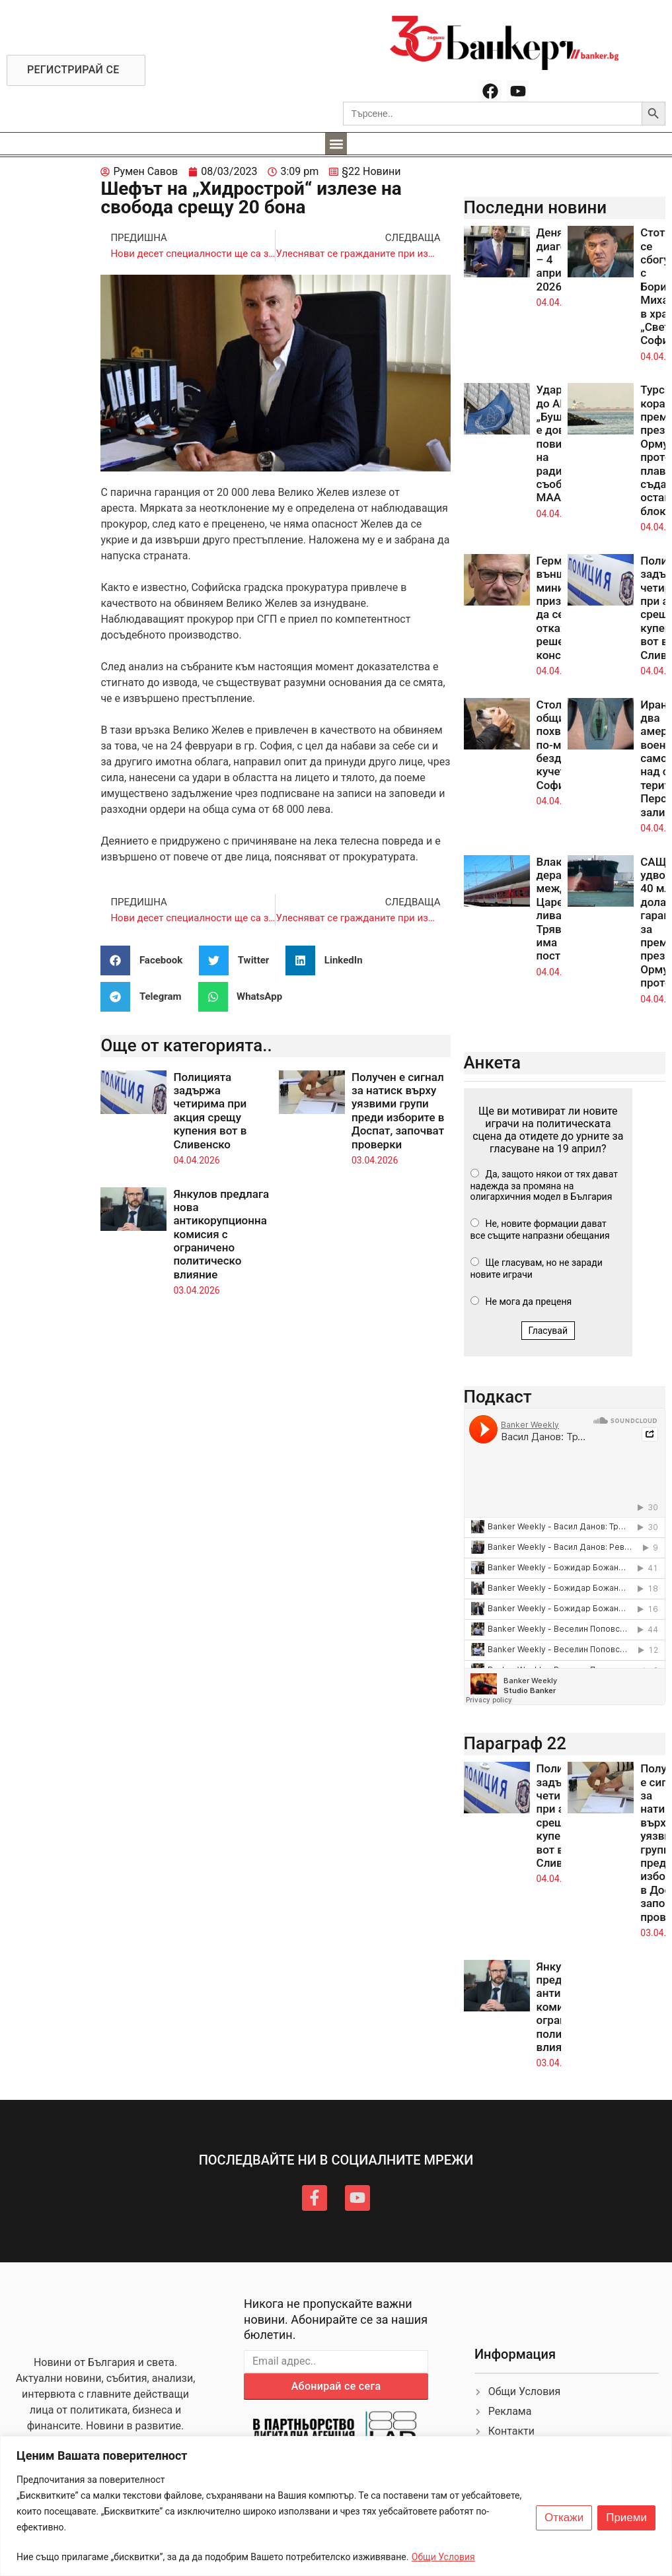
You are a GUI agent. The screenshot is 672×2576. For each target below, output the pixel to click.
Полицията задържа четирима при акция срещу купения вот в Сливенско (209, 1110)
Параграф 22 (515, 1743)
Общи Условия (443, 2557)
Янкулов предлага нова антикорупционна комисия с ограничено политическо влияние (221, 1234)
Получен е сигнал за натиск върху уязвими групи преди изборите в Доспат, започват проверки (398, 1110)
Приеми (626, 2518)
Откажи (563, 2518)
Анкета (492, 1062)
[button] (336, 144)
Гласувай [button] (548, 1330)
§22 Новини (371, 171)
